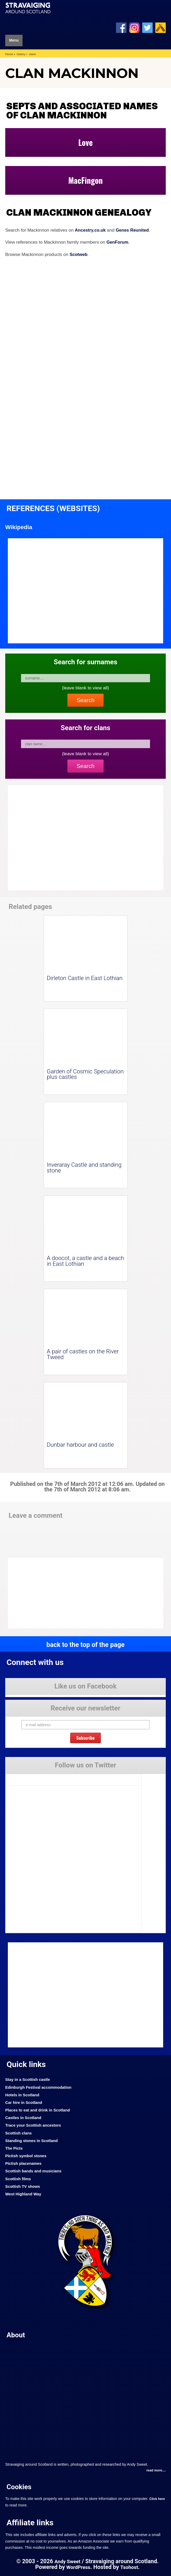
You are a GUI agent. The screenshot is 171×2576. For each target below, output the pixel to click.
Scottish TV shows (23, 2186)
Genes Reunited (134, 229)
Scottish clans (19, 2133)
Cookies (19, 2487)
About (16, 2335)
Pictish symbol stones (26, 2155)
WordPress (77, 2567)
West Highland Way (24, 2193)
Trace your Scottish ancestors (34, 2125)
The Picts (14, 2148)
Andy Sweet (67, 2561)
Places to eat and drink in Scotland (39, 2110)
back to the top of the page (85, 1644)
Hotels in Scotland (23, 2094)
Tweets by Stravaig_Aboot (27, 1777)
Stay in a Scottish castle (28, 2079)
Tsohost (129, 2567)
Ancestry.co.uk (91, 229)
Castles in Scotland (24, 2117)
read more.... (156, 2470)
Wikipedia (19, 527)
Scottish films (18, 2178)
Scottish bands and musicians (34, 2171)
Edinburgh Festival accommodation (39, 2087)
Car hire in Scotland (24, 2102)
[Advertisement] (49, 1593)
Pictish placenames (24, 2163)
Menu (14, 40)
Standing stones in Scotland (32, 2140)
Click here (157, 2499)
